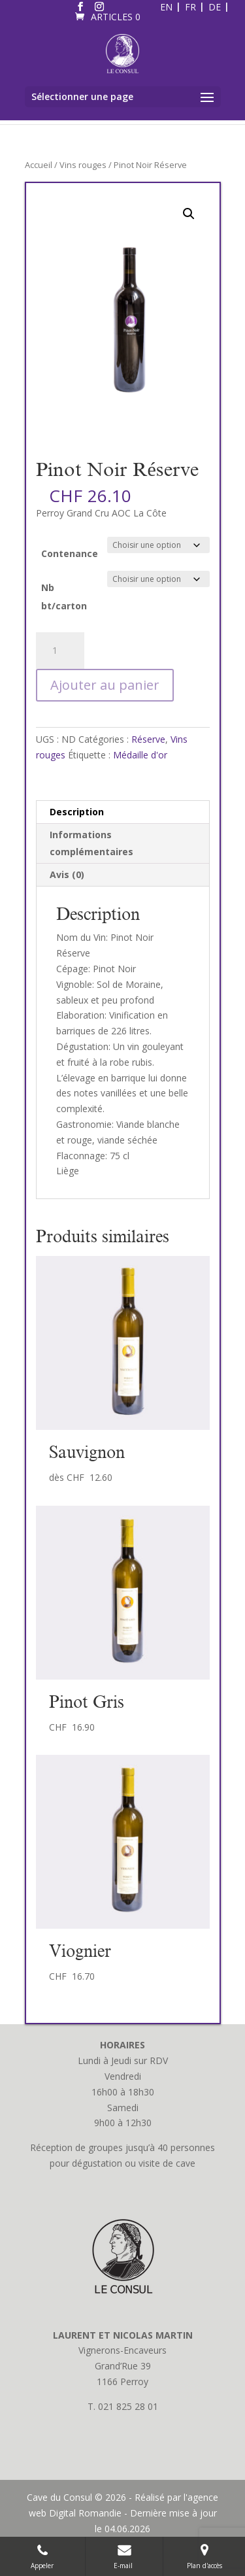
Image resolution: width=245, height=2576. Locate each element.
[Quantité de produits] (60, 650)
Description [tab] (77, 811)
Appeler (42, 2556)
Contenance (69, 553)
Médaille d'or (140, 755)
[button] (189, 214)
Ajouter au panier (104, 685)
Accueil (38, 165)
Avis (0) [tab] (67, 874)
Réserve (148, 739)
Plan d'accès (204, 2556)
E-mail (124, 2556)
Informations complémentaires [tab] (91, 843)
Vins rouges (82, 165)
